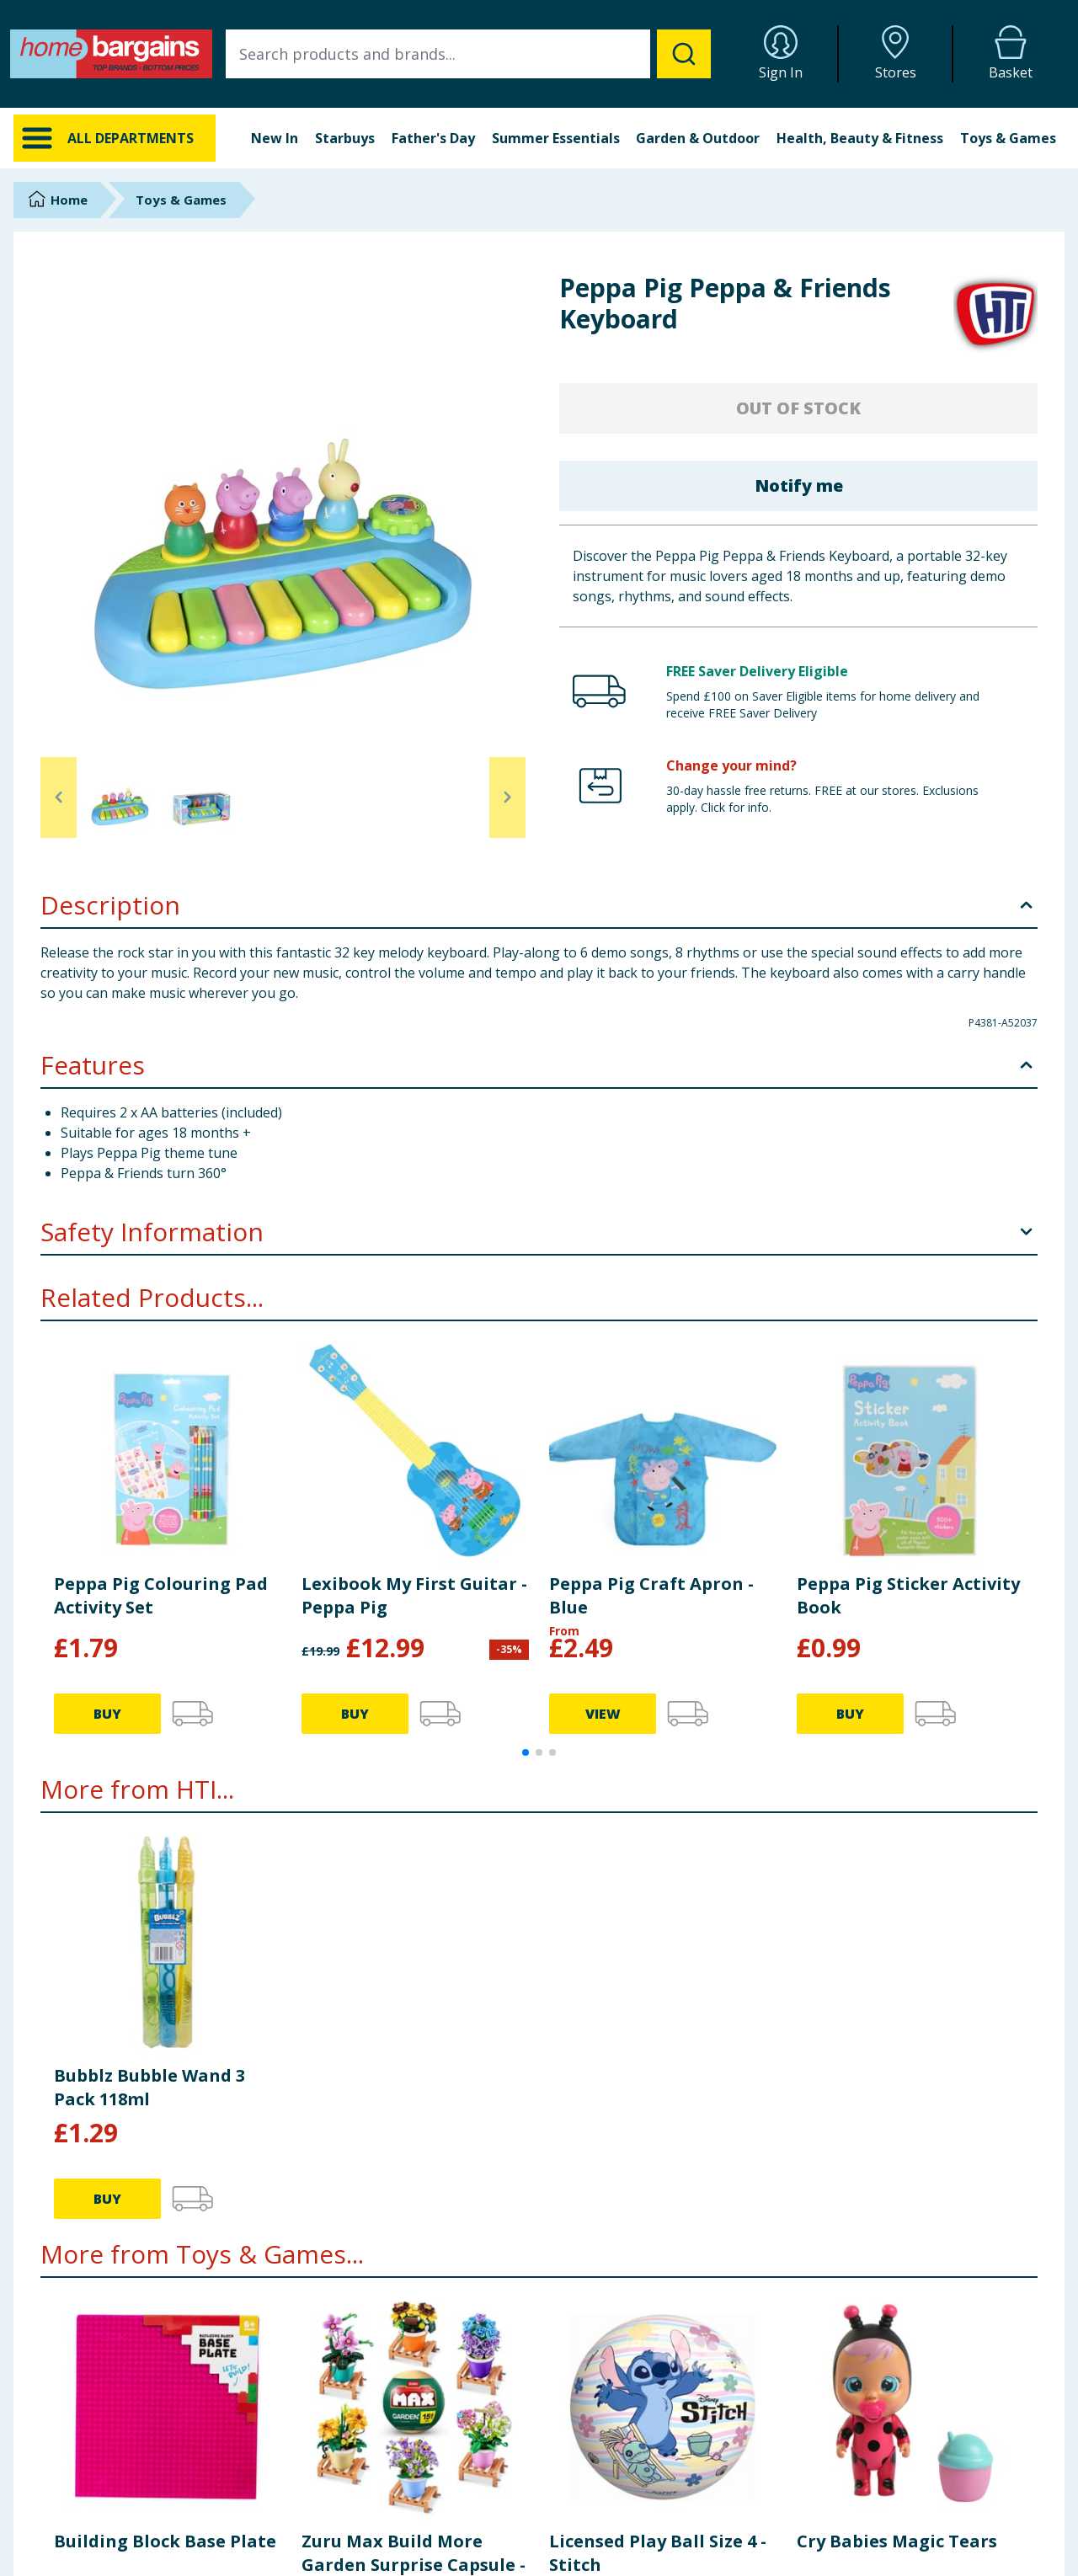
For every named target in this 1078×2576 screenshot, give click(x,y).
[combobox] (468, 53)
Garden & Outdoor (698, 138)
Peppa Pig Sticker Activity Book (908, 1595)
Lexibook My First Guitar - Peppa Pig (414, 1595)
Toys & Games (1008, 138)
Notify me (799, 485)
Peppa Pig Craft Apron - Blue (651, 1595)
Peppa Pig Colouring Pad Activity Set (161, 1595)
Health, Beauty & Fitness (859, 138)
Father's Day (433, 138)
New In (274, 138)
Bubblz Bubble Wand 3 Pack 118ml (149, 2087)
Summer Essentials (556, 138)
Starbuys (345, 138)
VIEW (603, 1713)
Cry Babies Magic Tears (897, 2541)
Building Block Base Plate (165, 2541)
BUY (107, 1713)
